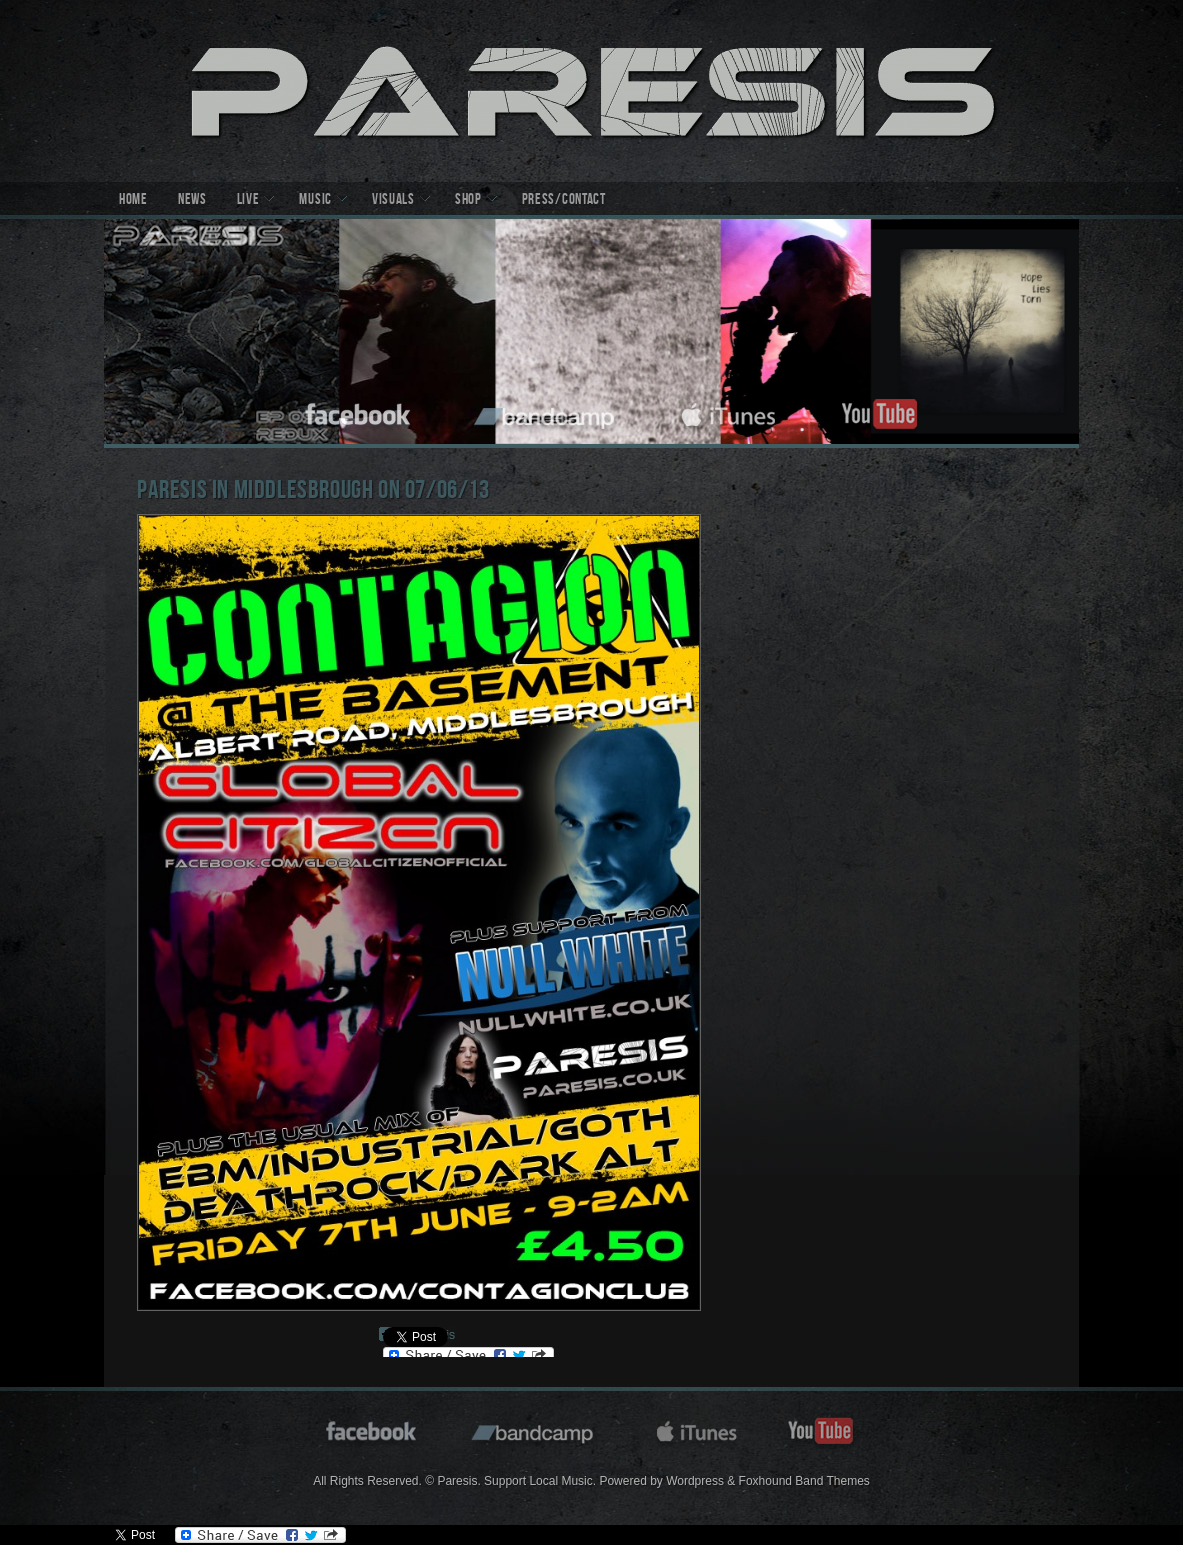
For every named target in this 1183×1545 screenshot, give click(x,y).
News (192, 201)
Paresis (591, 91)
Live (248, 201)
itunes (729, 411)
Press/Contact (564, 201)
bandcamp (546, 411)
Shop (468, 201)
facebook (359, 411)
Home (133, 201)
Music (315, 201)
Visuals (393, 201)
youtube (879, 411)
